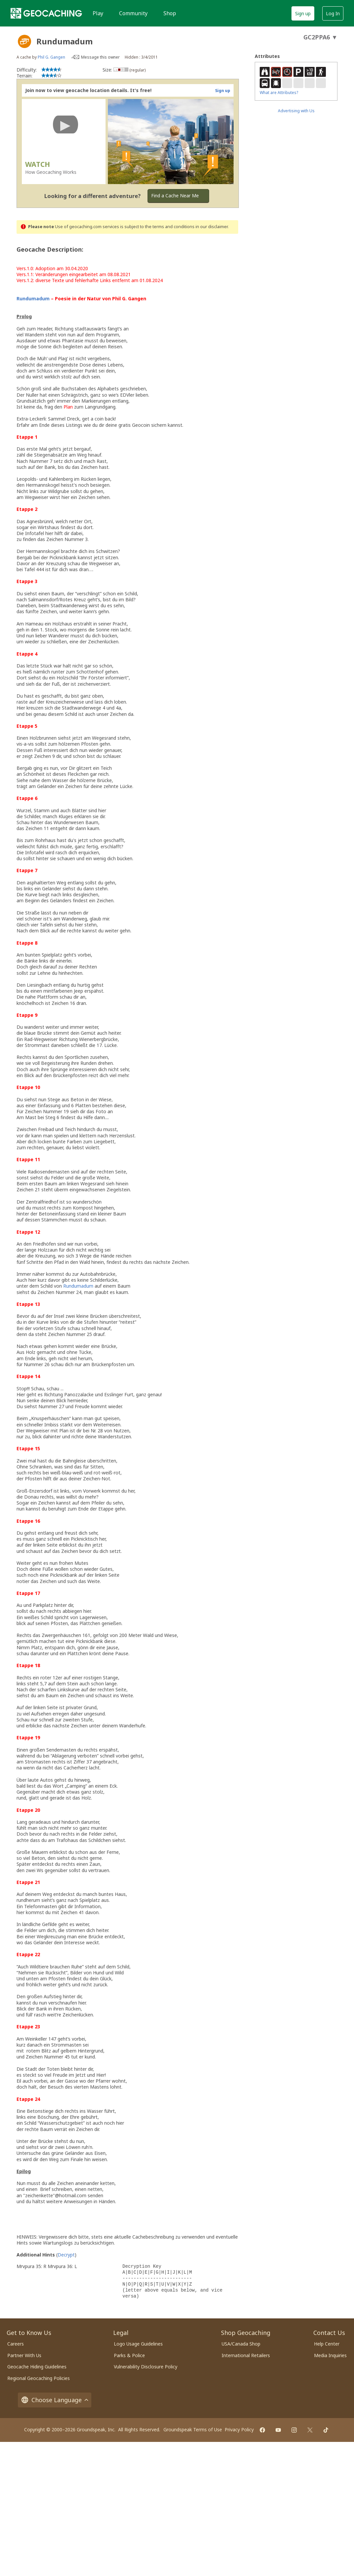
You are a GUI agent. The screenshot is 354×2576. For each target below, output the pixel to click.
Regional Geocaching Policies (38, 2378)
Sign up (303, 13)
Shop (169, 13)
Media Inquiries (330, 2355)
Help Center (326, 2344)
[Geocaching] (46, 13)
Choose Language (54, 2400)
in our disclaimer (212, 226)
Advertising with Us (296, 111)
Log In (333, 13)
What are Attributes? (279, 92)
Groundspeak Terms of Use (192, 2429)
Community (133, 13)
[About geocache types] (24, 41)
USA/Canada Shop (241, 2344)
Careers (15, 2344)
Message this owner (100, 57)
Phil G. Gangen (51, 57)
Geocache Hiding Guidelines (36, 2366)
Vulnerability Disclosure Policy (145, 2366)
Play (98, 13)
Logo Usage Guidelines (138, 2344)
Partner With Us (24, 2355)
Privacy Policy (239, 2429)
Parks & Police (129, 2355)
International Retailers (246, 2355)
